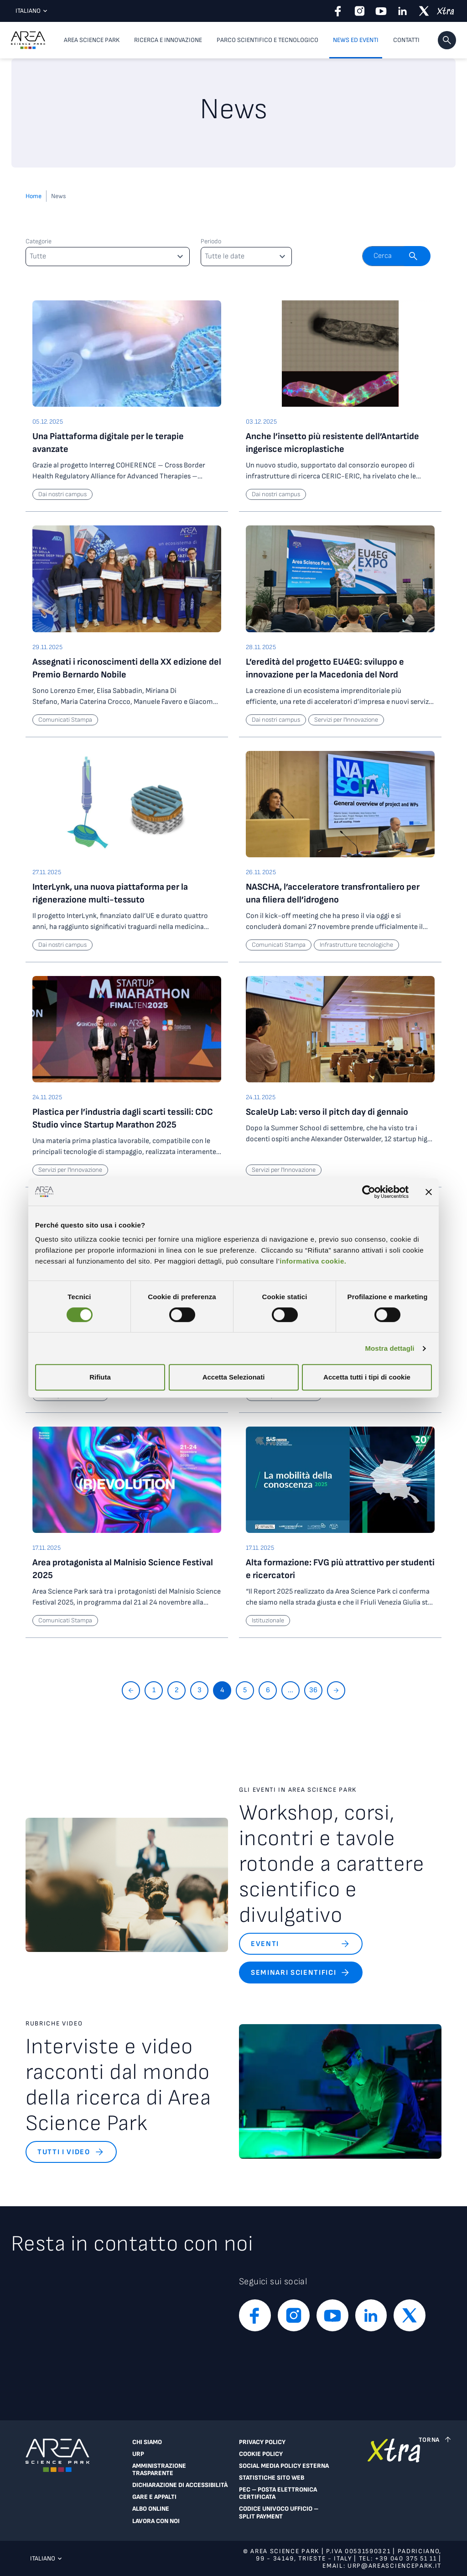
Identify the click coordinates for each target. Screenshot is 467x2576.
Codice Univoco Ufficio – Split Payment (278, 2512)
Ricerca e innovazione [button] (168, 40)
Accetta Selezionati (233, 1377)
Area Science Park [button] (91, 40)
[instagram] (359, 11)
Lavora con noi (156, 2520)
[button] (447, 40)
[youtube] (381, 11)
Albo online (150, 2509)
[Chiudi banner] (428, 1192)
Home (34, 196)
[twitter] (423, 11)
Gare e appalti (154, 2497)
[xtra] (445, 11)
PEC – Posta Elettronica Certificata (278, 2493)
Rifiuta (100, 1377)
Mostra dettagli (389, 1348)
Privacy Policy (262, 2442)
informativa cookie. (313, 1261)
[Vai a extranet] (394, 2484)
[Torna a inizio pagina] (436, 2439)
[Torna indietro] (131, 1690)
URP (138, 2454)
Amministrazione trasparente (159, 2469)
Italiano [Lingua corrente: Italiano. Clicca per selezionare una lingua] (29, 11)
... (290, 1690)
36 (313, 1690)
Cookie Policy (261, 2454)
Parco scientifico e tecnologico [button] (267, 40)
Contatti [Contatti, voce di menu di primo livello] (406, 40)
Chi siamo (147, 2442)
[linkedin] (402, 11)
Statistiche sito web (271, 2478)
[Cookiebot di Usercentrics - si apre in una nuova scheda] (369, 1192)
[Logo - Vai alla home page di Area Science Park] (28, 40)
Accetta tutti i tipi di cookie (366, 1377)
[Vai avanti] (336, 1690)
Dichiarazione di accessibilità (180, 2485)
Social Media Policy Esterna (284, 2466)
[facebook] (338, 11)
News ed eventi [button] (356, 40)
